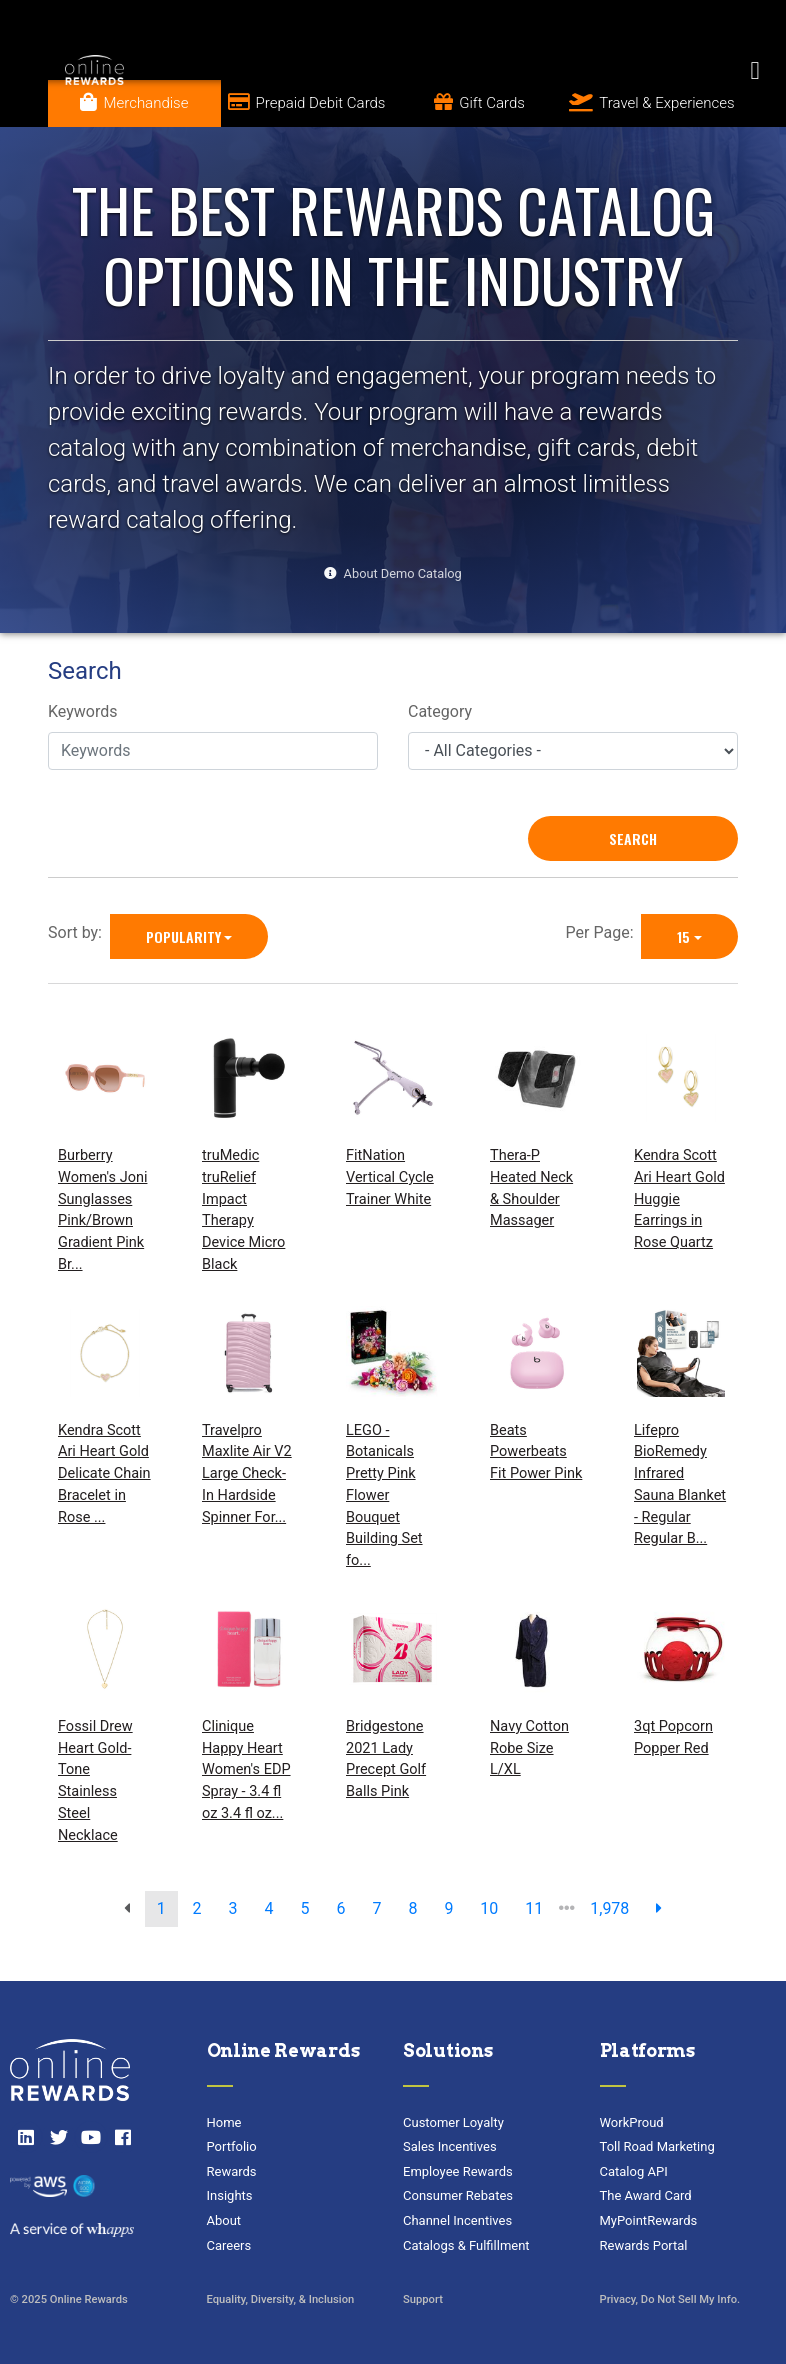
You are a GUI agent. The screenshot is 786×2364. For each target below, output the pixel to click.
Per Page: (604, 932)
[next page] (659, 1909)
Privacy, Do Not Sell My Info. (670, 2299)
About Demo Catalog (403, 573)
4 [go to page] (269, 1908)
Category (440, 711)
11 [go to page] (534, 1908)
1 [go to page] (161, 1908)
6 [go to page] (340, 1908)
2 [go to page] (197, 1908)
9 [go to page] (448, 1908)
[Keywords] (213, 751)
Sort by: (79, 932)
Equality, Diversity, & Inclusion (281, 2299)
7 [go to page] (376, 1908)
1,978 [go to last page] (609, 1908)
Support (423, 2299)
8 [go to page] (412, 1908)
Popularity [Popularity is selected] (183, 936)
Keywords (83, 711)
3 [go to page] (233, 1908)
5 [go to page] (305, 1908)
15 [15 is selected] (683, 936)
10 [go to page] (489, 1908)
